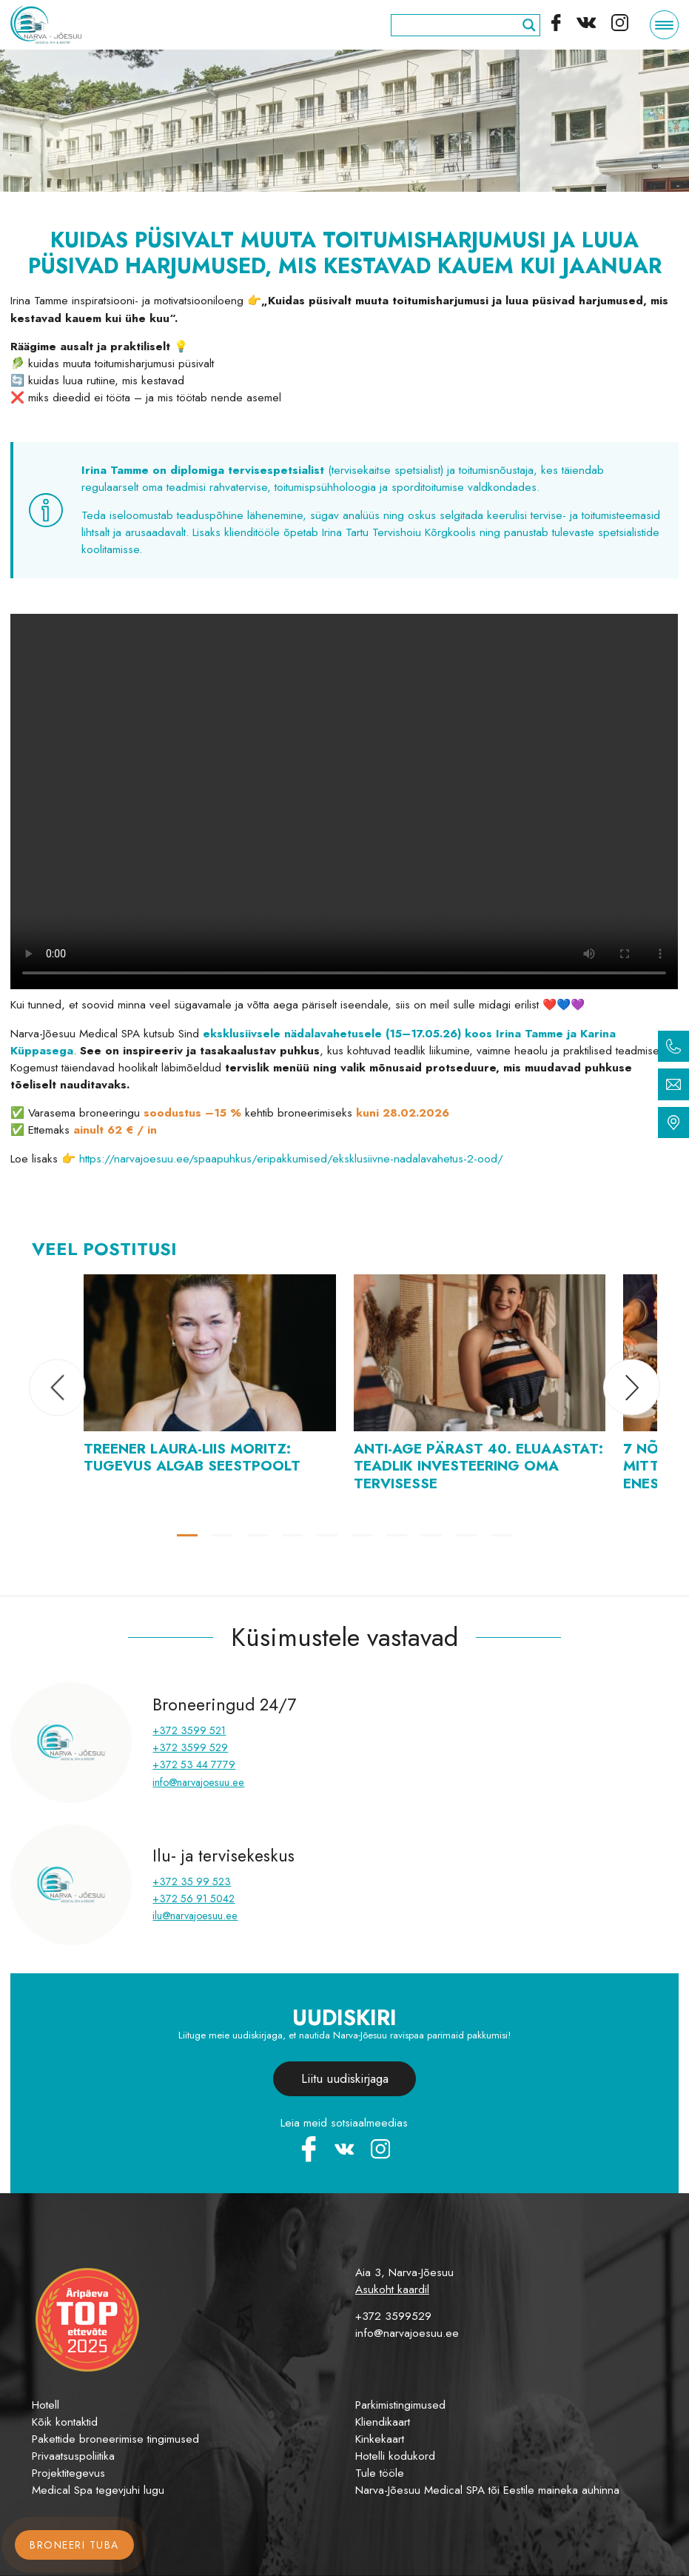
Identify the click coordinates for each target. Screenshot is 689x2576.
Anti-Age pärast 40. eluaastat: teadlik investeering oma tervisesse (478, 1465)
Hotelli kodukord (395, 2456)
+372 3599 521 (189, 1730)
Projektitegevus (68, 2473)
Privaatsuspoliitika (73, 2456)
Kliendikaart (382, 2422)
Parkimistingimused (400, 2405)
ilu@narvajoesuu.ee (195, 1915)
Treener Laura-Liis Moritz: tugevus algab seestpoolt (192, 1457)
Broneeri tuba (74, 2544)
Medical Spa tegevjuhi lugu (98, 2490)
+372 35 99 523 (191, 1881)
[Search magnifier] (529, 25)
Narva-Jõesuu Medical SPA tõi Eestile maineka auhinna (487, 2490)
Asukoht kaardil (392, 2289)
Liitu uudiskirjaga (345, 2078)
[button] (57, 1387)
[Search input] (459, 25)
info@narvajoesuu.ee (198, 1782)
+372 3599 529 (190, 1747)
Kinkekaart (379, 2439)
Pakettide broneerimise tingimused (115, 2439)
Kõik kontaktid (65, 2422)
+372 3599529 (393, 2316)
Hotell (45, 2405)
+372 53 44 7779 (193, 1764)
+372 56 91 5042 (193, 1898)
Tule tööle (379, 2473)
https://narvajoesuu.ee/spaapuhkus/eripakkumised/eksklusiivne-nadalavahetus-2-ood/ (291, 1159)
